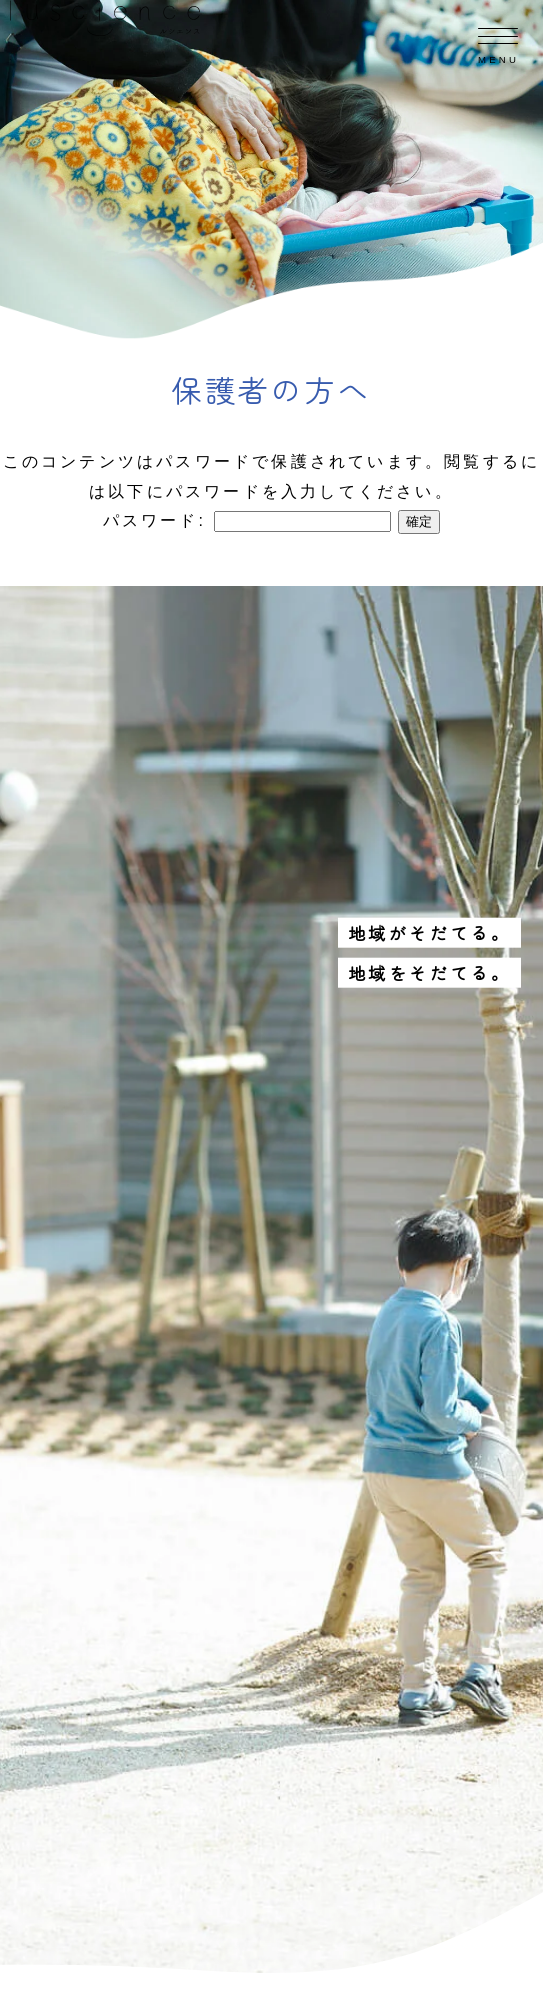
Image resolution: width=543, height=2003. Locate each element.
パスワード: (247, 520)
